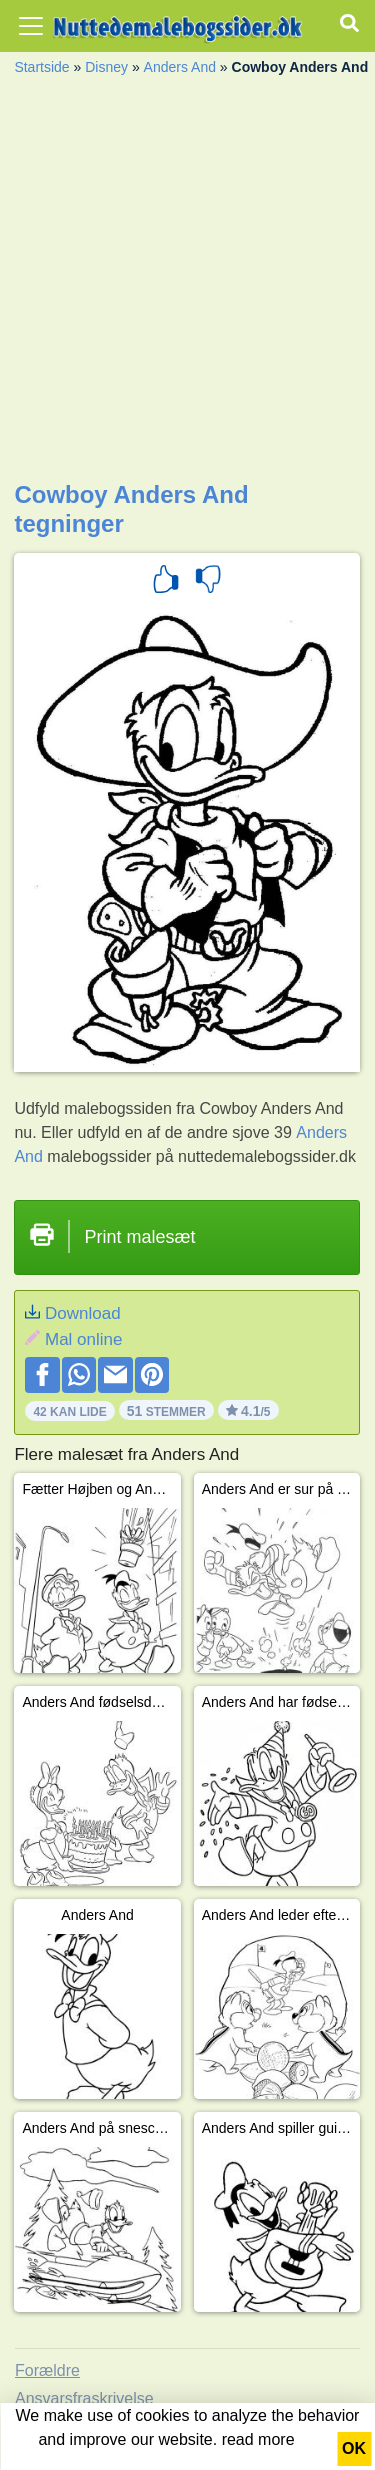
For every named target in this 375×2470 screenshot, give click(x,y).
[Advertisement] (187, 283)
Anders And (180, 67)
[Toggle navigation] (31, 26)
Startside (41, 67)
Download (83, 1313)
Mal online (84, 1339)
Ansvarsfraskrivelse (84, 2398)
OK (354, 2448)
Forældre (47, 2370)
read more (258, 2439)
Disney (106, 67)
